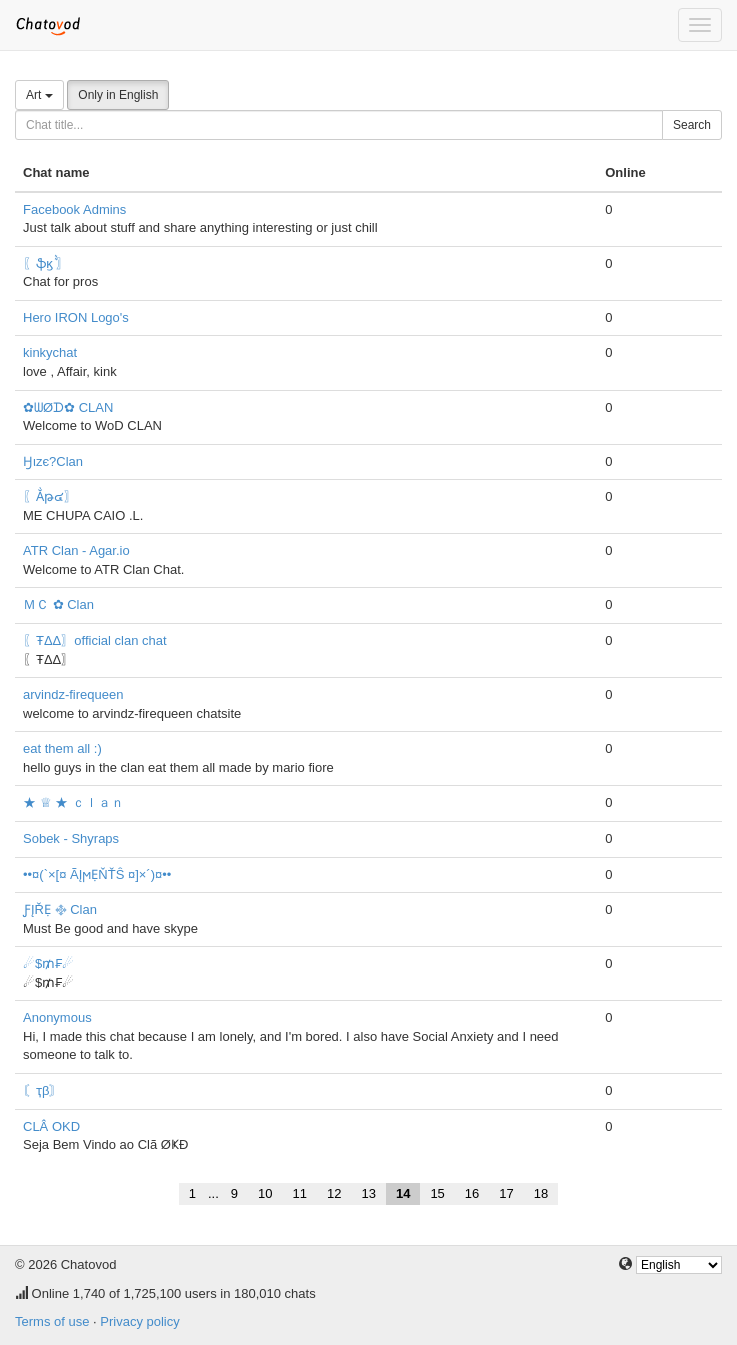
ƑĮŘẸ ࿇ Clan (60, 909)
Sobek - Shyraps (71, 838)
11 (300, 1193)
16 (472, 1193)
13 (368, 1193)
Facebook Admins (74, 209)
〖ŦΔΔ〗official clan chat (95, 640)
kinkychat (50, 352)
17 (506, 1193)
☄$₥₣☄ (48, 963)
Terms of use (52, 1321)
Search (692, 125)
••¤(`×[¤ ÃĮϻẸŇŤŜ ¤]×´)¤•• (97, 874)
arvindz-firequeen (73, 694)
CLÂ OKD (51, 1126)
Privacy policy (139, 1321)
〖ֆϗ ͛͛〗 (46, 263)
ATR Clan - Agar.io (76, 550)
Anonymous (57, 1017)
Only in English (118, 95)
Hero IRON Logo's (76, 317)
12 (334, 1193)
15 (437, 1193)
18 (541, 1193)
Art (39, 95)
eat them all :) (62, 748)
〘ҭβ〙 (42, 1090)
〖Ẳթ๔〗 (50, 496)
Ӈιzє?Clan (53, 461)
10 (265, 1193)
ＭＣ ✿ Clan (58, 604)
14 (403, 1193)
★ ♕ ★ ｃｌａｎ (73, 802)
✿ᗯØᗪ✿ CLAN (68, 407)
